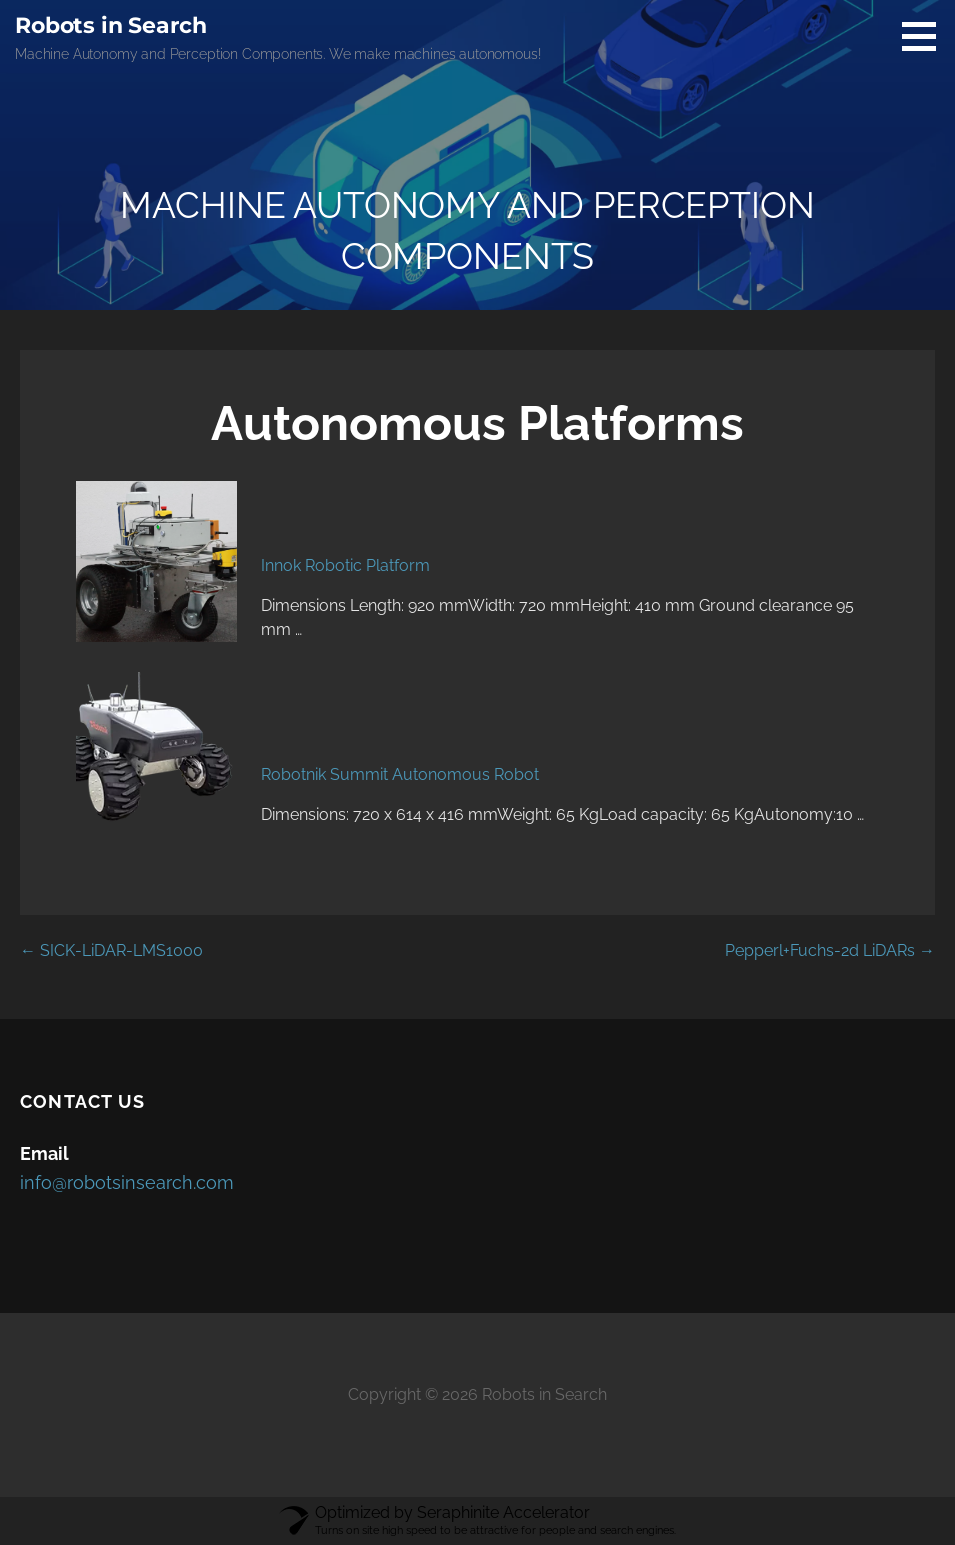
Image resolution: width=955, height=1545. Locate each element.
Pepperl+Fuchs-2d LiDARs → (830, 950)
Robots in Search (110, 25)
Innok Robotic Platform (345, 565)
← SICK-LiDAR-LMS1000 (111, 950)
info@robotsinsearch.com (127, 1182)
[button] (926, 36)
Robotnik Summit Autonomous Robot (400, 774)
